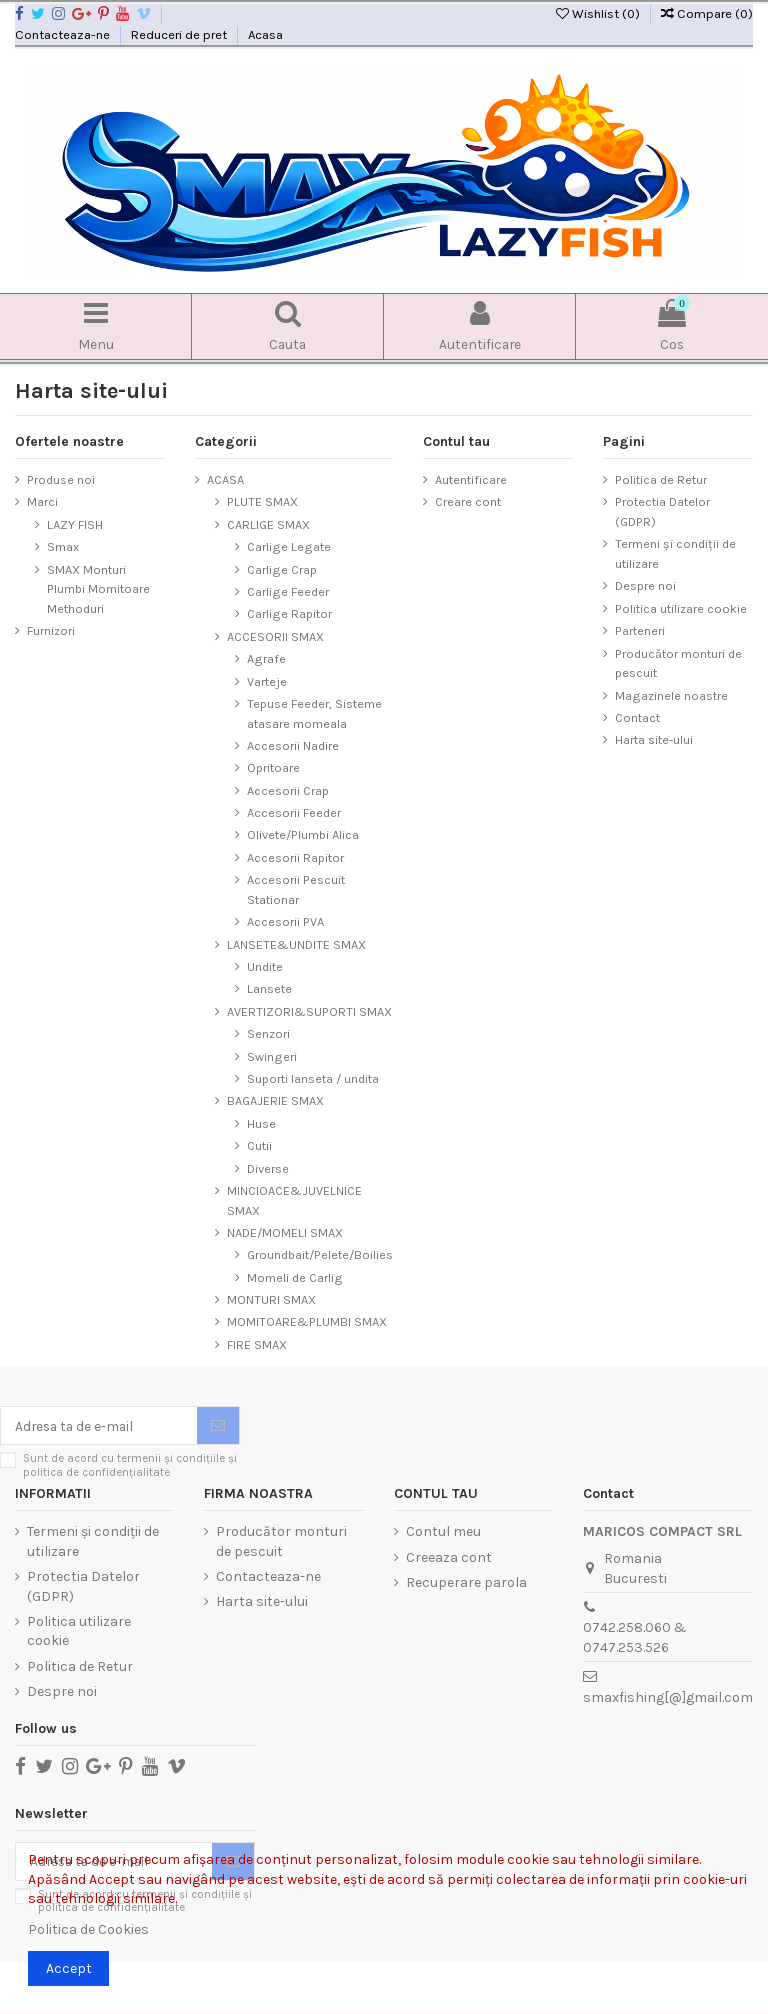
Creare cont (468, 502)
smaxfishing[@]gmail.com (668, 1698)
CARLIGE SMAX (268, 525)
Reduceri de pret (180, 34)
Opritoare (273, 768)
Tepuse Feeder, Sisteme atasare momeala (314, 714)
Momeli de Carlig (295, 1278)
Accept (69, 1968)
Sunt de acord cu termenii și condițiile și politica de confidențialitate (130, 1467)
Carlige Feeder (288, 592)
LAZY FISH (75, 525)
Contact (637, 718)
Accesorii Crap (288, 791)
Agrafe (266, 659)
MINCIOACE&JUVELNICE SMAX (294, 1201)
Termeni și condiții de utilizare (675, 554)
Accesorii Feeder (294, 813)
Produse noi (61, 480)
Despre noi (645, 586)
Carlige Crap (282, 570)
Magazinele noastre (671, 695)
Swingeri (272, 1057)
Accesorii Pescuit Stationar (296, 890)
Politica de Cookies (88, 1929)
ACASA (225, 480)
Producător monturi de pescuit (678, 663)
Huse (261, 1124)
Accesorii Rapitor (295, 858)
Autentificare (471, 480)
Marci (42, 502)
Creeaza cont (449, 1558)
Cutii (259, 1146)
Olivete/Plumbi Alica (303, 835)
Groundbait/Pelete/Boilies (320, 1255)
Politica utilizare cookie (681, 609)
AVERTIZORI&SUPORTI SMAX (309, 1012)
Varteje (267, 681)
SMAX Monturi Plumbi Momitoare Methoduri (98, 590)
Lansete (269, 989)
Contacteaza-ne (64, 34)
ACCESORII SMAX (275, 637)
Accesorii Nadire (293, 746)
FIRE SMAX (257, 1345)
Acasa (265, 34)
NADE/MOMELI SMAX (285, 1233)
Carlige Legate (289, 547)
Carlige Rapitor (289, 614)
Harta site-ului (654, 740)
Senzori (268, 1034)
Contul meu (443, 1533)
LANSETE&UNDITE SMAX (296, 945)
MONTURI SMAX (271, 1300)
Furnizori (51, 631)
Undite (265, 967)
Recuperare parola (466, 1583)
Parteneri (640, 631)
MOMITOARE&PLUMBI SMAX (307, 1322)
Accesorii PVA (285, 922)
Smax (63, 547)
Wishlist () (599, 13)
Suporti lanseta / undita (313, 1079)
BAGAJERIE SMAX (275, 1101)
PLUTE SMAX (262, 502)
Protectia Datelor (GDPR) (662, 512)
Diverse (268, 1168)
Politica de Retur (661, 480)
